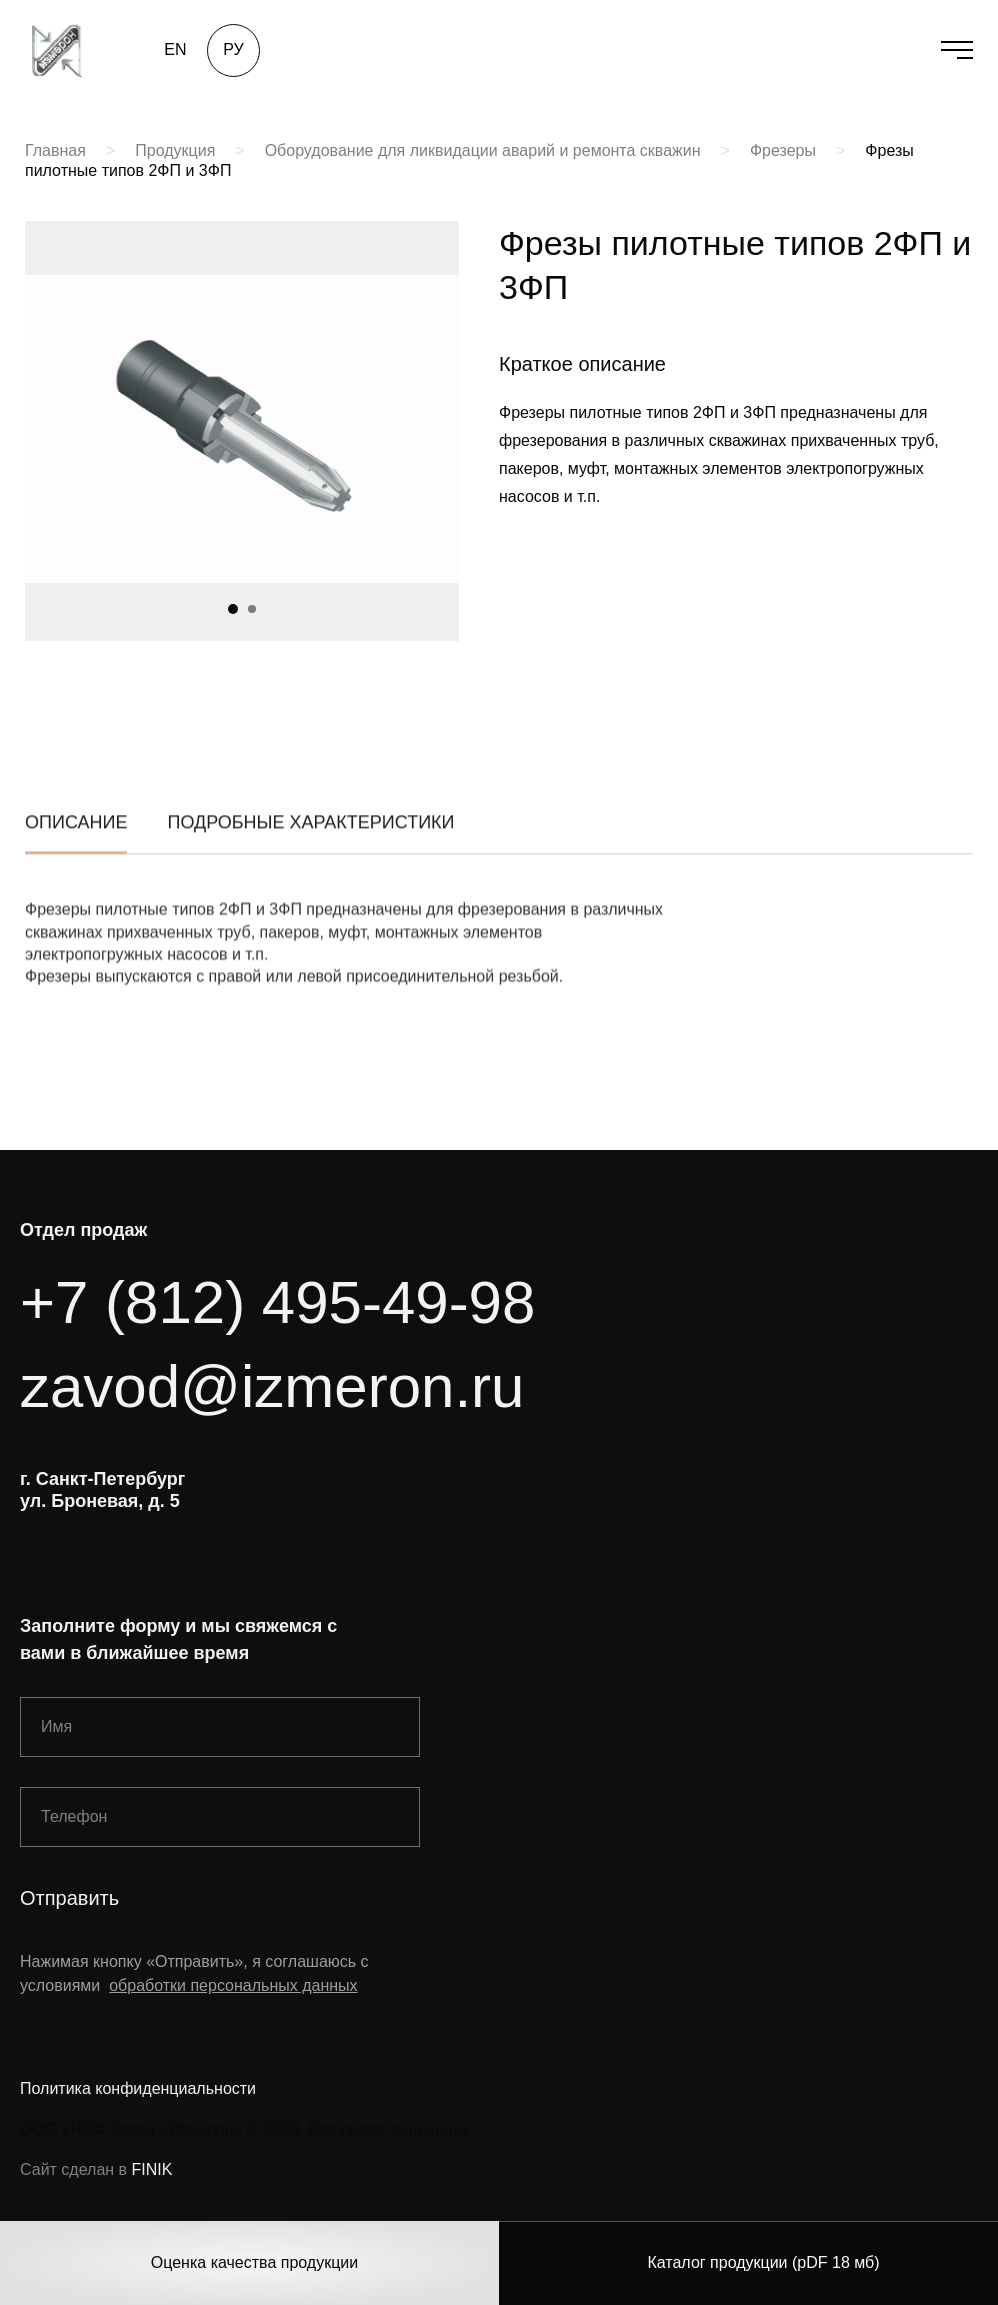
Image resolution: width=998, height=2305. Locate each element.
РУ (233, 49)
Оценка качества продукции (254, 2262)
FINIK (152, 2169)
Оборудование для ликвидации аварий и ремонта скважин (483, 150)
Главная (55, 150)
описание (76, 838)
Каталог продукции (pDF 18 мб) (763, 2262)
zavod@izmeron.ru (272, 1386)
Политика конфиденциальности (138, 2088)
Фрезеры (783, 150)
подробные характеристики (310, 838)
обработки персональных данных (233, 1985)
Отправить (69, 1898)
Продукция (175, 150)
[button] (233, 609)
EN (175, 49)
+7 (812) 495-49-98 (277, 1302)
